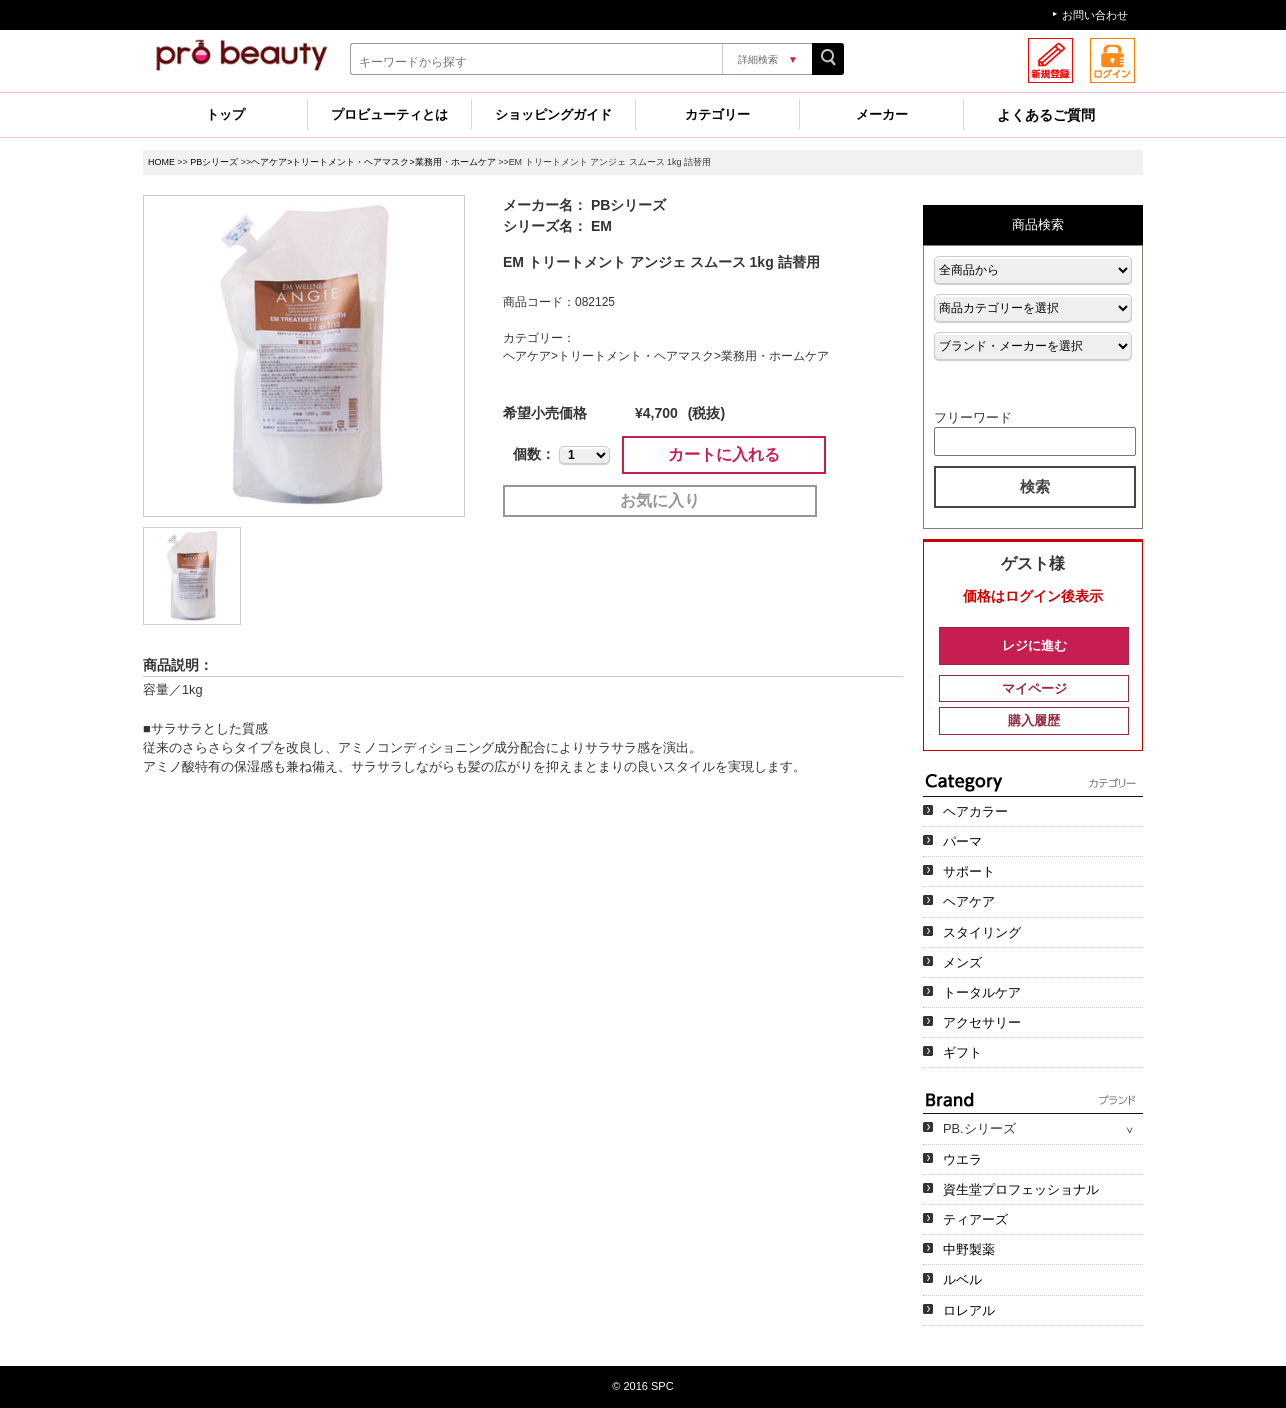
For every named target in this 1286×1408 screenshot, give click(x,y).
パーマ (962, 841)
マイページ (1034, 688)
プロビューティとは (389, 114)
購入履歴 (1034, 720)
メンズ (962, 962)
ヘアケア (969, 901)
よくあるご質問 (1046, 115)
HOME (161, 162)
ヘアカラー (975, 811)
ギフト (962, 1052)
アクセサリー (982, 1022)
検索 (1035, 486)
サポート (969, 871)
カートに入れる (724, 454)
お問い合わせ (1095, 15)
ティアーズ (975, 1219)
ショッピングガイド (553, 114)
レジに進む (1034, 645)
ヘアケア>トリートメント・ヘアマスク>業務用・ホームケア (373, 162)
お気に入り (660, 500)
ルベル (962, 1279)
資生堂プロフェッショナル (1021, 1189)
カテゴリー (717, 114)
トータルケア (982, 992)
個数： (534, 454)
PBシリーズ (214, 162)
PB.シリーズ (979, 1128)
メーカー (882, 114)
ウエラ (962, 1159)
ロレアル (969, 1310)
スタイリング (982, 932)
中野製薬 (969, 1249)
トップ (225, 114)
